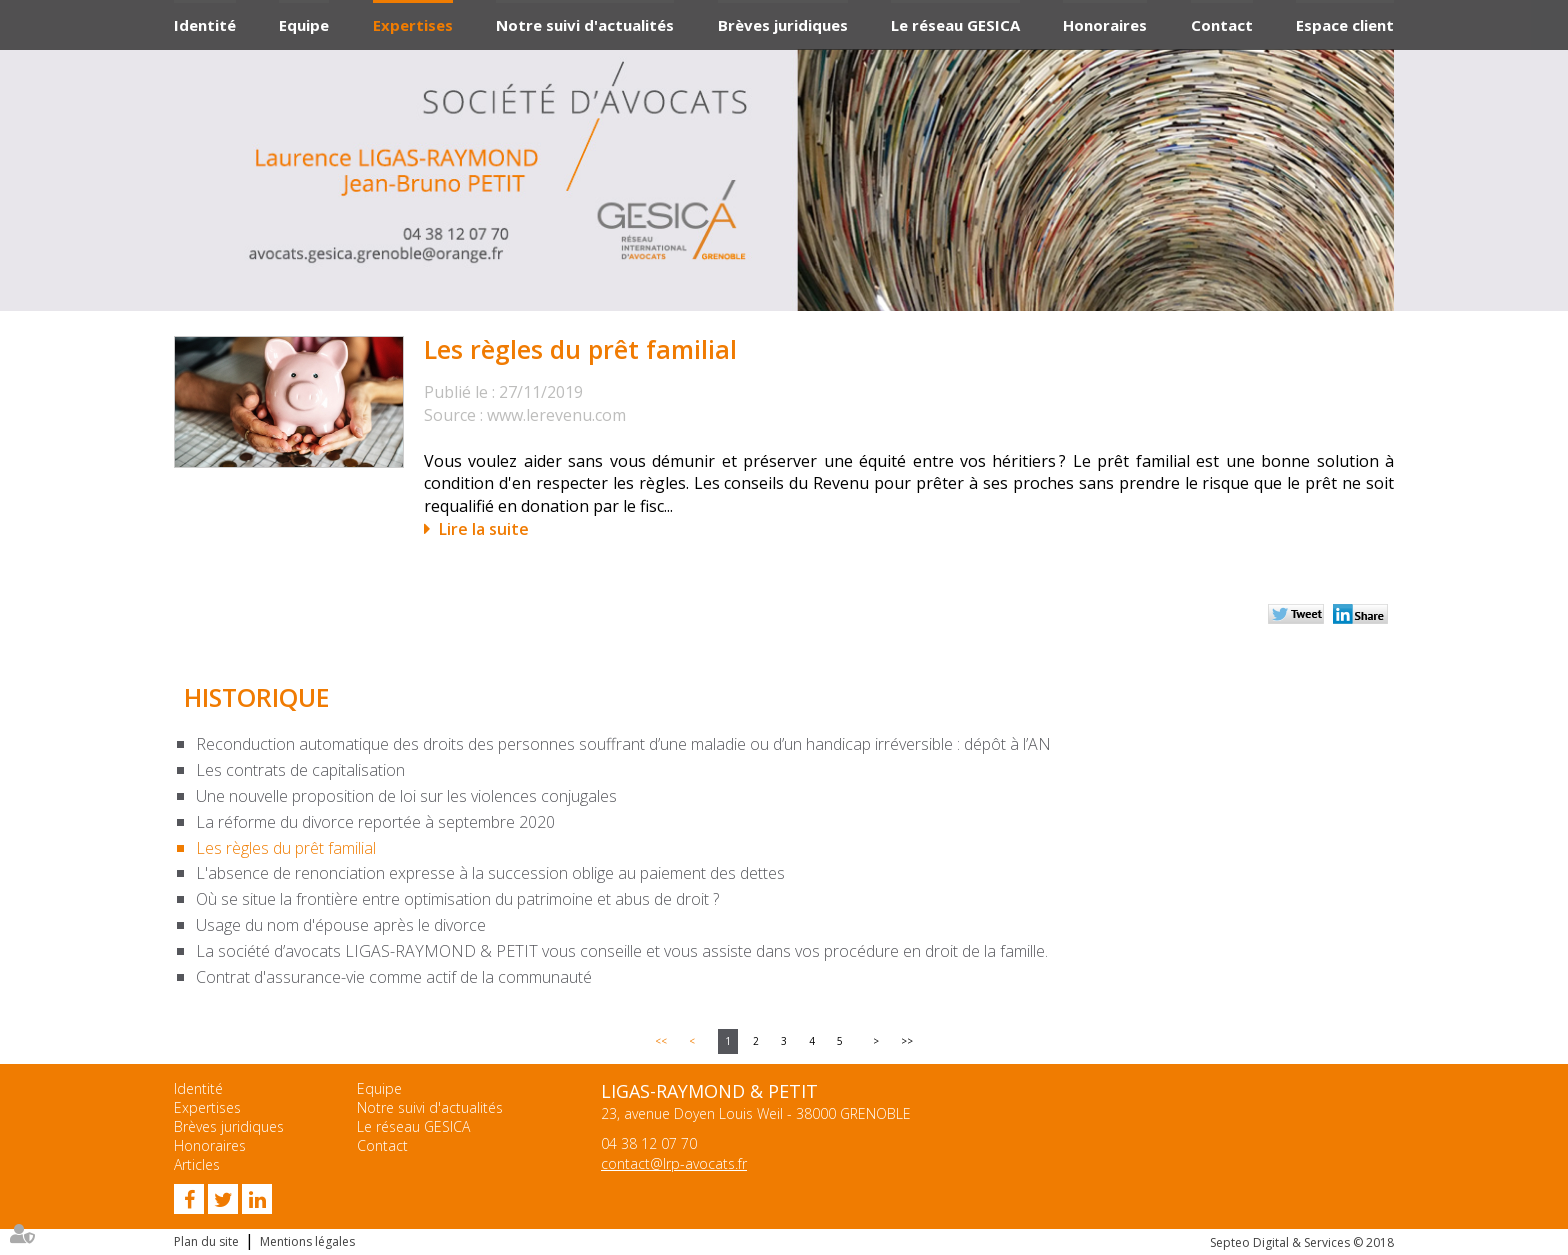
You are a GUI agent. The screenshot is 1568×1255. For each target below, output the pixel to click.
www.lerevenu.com (556, 415)
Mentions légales (307, 1241)
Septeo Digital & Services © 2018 (1302, 1242)
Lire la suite (484, 529)
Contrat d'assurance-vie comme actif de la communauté (394, 977)
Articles (197, 1164)
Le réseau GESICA (955, 25)
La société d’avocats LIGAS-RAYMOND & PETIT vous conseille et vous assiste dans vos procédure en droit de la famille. (622, 951)
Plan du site (206, 1241)
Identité (205, 25)
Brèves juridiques (783, 25)
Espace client (1345, 25)
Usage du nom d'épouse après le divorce (341, 925)
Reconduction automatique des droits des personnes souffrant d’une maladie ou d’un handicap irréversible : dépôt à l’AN (623, 744)
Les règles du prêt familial (286, 848)
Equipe (304, 25)
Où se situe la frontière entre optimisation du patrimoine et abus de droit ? (457, 899)
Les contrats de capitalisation (300, 770)
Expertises (413, 25)
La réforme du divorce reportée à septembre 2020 (375, 822)
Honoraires (1105, 25)
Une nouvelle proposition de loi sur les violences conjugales (406, 796)
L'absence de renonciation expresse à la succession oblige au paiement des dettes (490, 873)
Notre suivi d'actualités (585, 25)
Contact (1222, 25)
